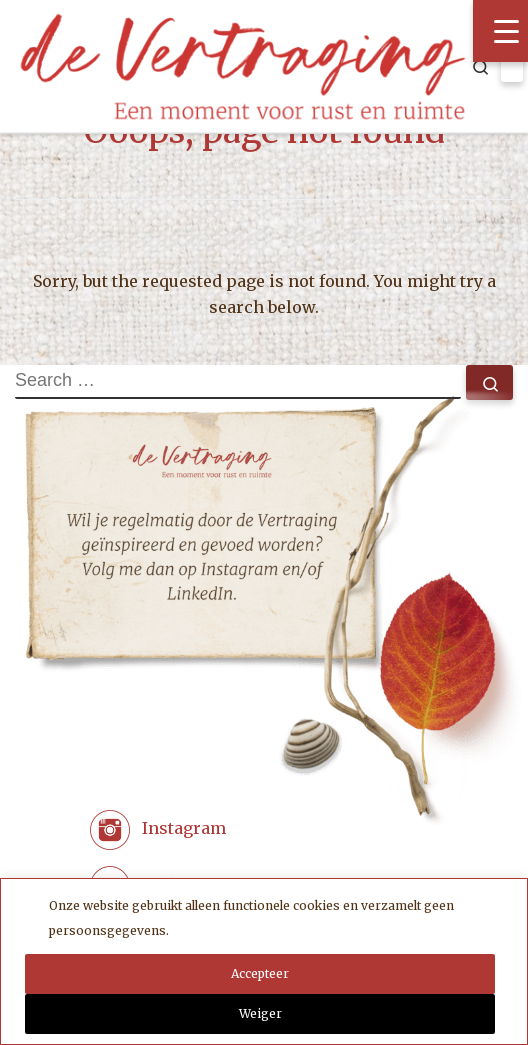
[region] (264, 961)
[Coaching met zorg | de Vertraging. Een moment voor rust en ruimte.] (242, 63)
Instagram (184, 829)
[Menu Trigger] (500, 31)
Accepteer (260, 973)
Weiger (260, 1013)
